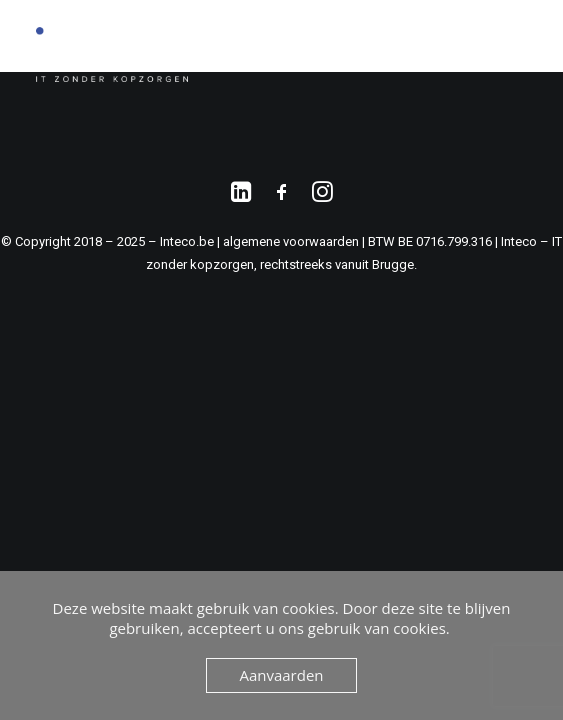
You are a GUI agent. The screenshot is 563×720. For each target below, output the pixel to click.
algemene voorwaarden (291, 241)
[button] (517, 54)
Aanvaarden (281, 675)
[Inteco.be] (112, 54)
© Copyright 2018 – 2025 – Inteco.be (109, 241)
